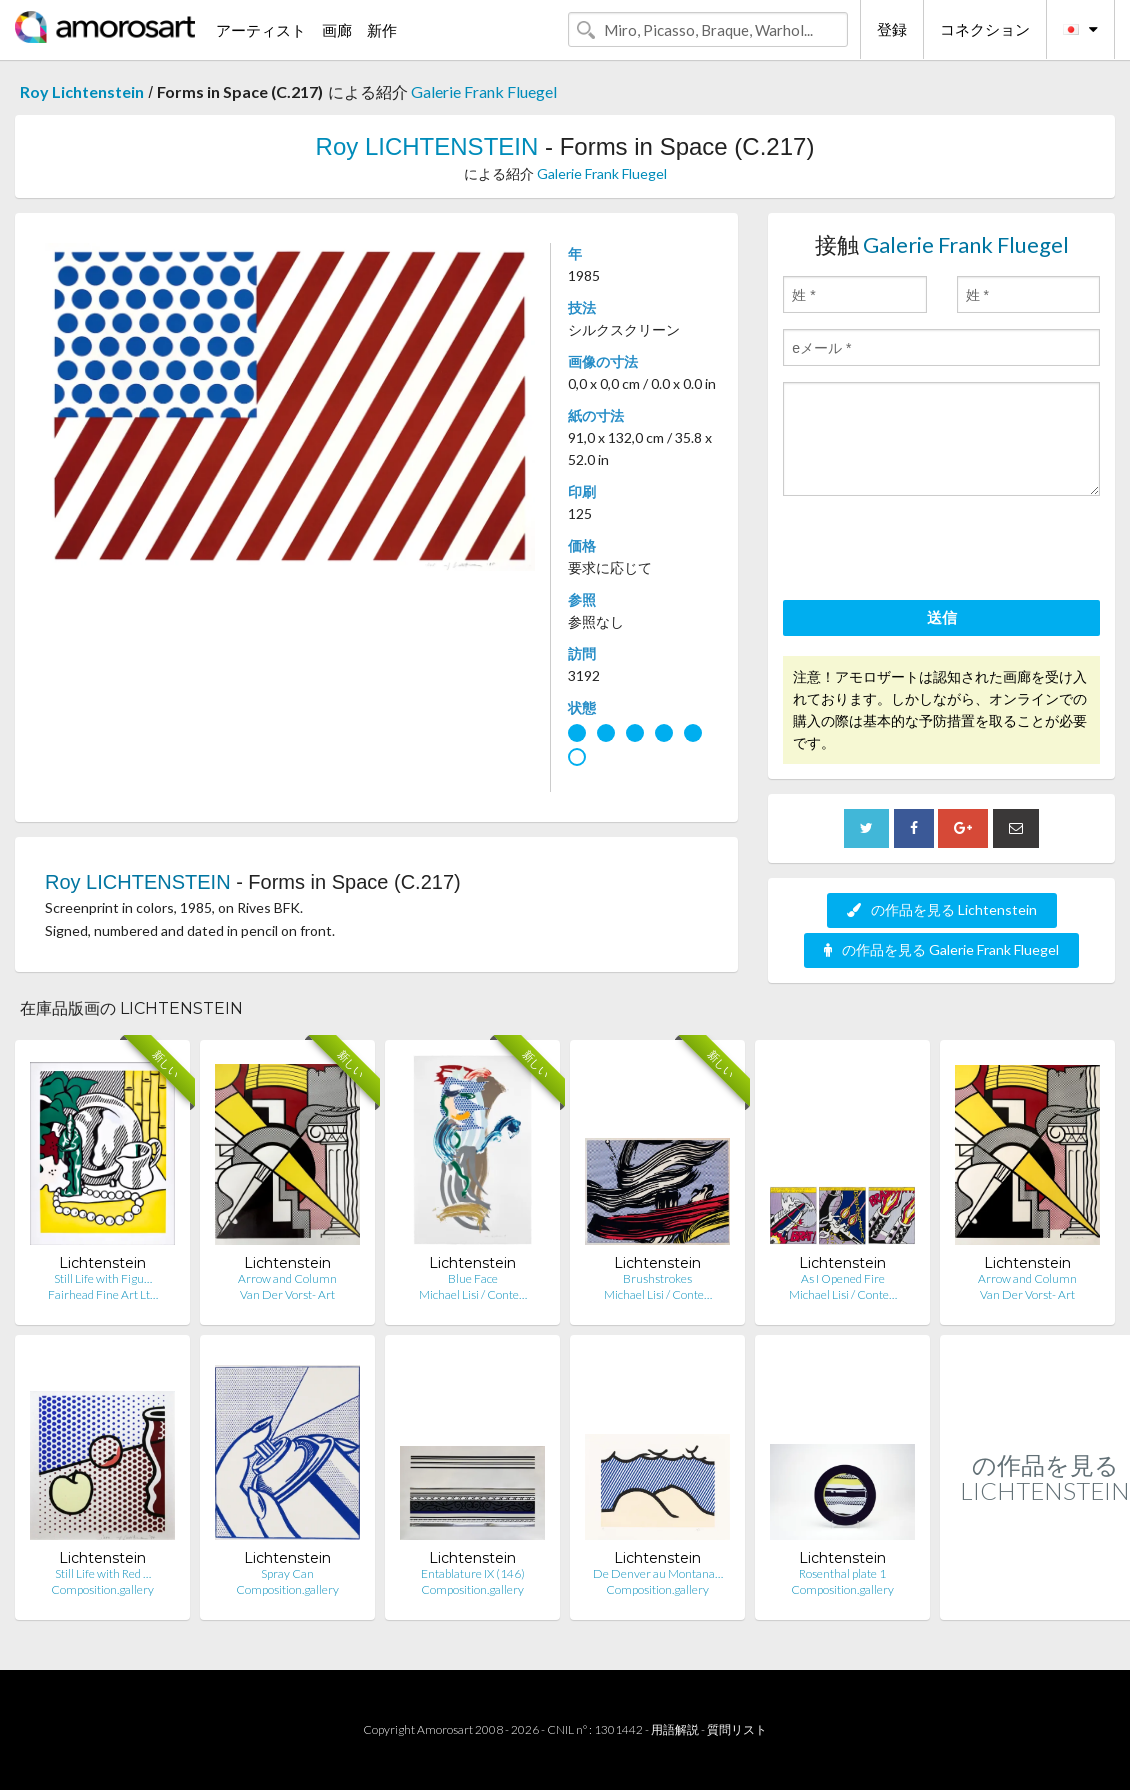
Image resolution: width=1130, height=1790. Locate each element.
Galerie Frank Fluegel (484, 91)
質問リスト (737, 1729)
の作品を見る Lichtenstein (942, 909)
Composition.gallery (102, 1589)
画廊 (337, 30)
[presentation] (935, 551)
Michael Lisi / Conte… (473, 1294)
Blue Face (473, 1278)
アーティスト (261, 30)
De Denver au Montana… (658, 1573)
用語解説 (675, 1729)
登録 (892, 29)
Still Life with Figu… (103, 1278)
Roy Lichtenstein (82, 91)
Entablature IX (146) (473, 1573)
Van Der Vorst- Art (287, 1294)
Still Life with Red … (103, 1573)
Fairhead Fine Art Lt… (103, 1294)
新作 (382, 30)
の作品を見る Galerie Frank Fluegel (941, 949)
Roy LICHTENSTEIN (427, 146)
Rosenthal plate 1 (842, 1573)
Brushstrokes (657, 1278)
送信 (942, 617)
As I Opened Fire (843, 1278)
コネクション (985, 29)
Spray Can (287, 1573)
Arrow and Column (287, 1278)
